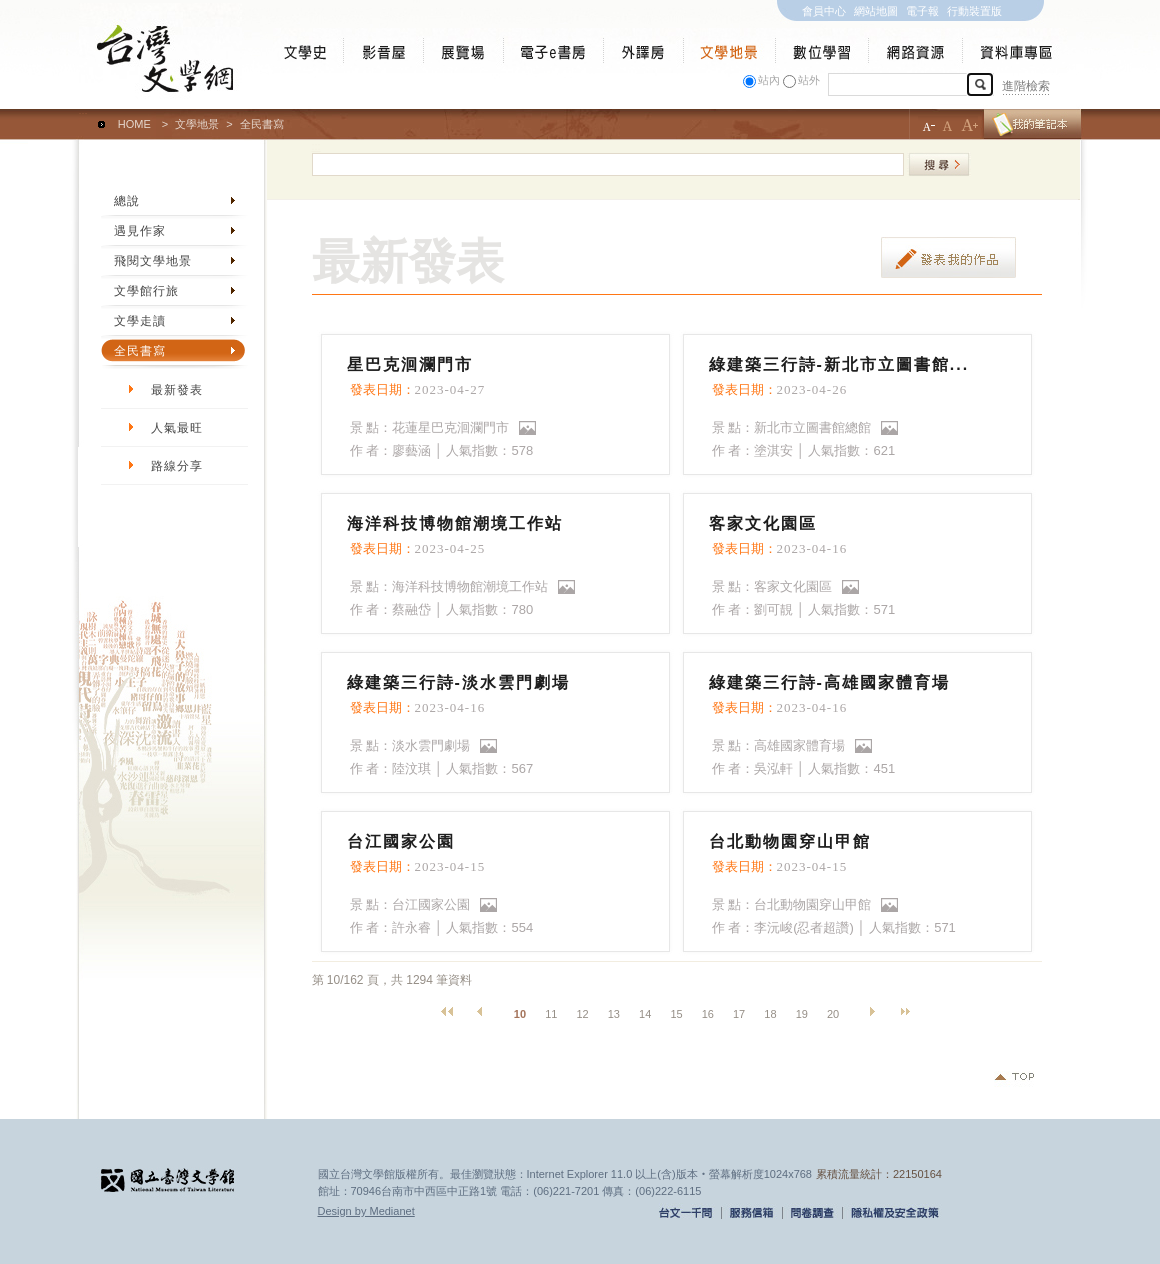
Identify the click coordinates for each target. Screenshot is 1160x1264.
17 (739, 1014)
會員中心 (824, 11)
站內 (769, 80)
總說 (127, 201)
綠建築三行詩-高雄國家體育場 (829, 682)
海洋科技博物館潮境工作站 (455, 523)
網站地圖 (876, 11)
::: (83, 115)
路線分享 (177, 466)
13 (614, 1014)
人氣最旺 (177, 428)
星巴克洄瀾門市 (410, 364)
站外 (809, 80)
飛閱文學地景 (153, 261)
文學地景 (197, 124)
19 (802, 1014)
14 (645, 1014)
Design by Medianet (366, 1211)
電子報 (922, 11)
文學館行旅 (146, 291)
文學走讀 (140, 321)
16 (708, 1014)
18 (770, 1014)
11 (551, 1014)
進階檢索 (1026, 86)
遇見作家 (140, 231)
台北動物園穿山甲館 (790, 841)
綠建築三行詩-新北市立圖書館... (839, 364)
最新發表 (177, 390)
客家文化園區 (763, 523)
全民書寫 (140, 351)
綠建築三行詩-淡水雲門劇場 (458, 682)
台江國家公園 (401, 841)
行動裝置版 (974, 11)
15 (676, 1014)
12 (582, 1014)
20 (833, 1014)
